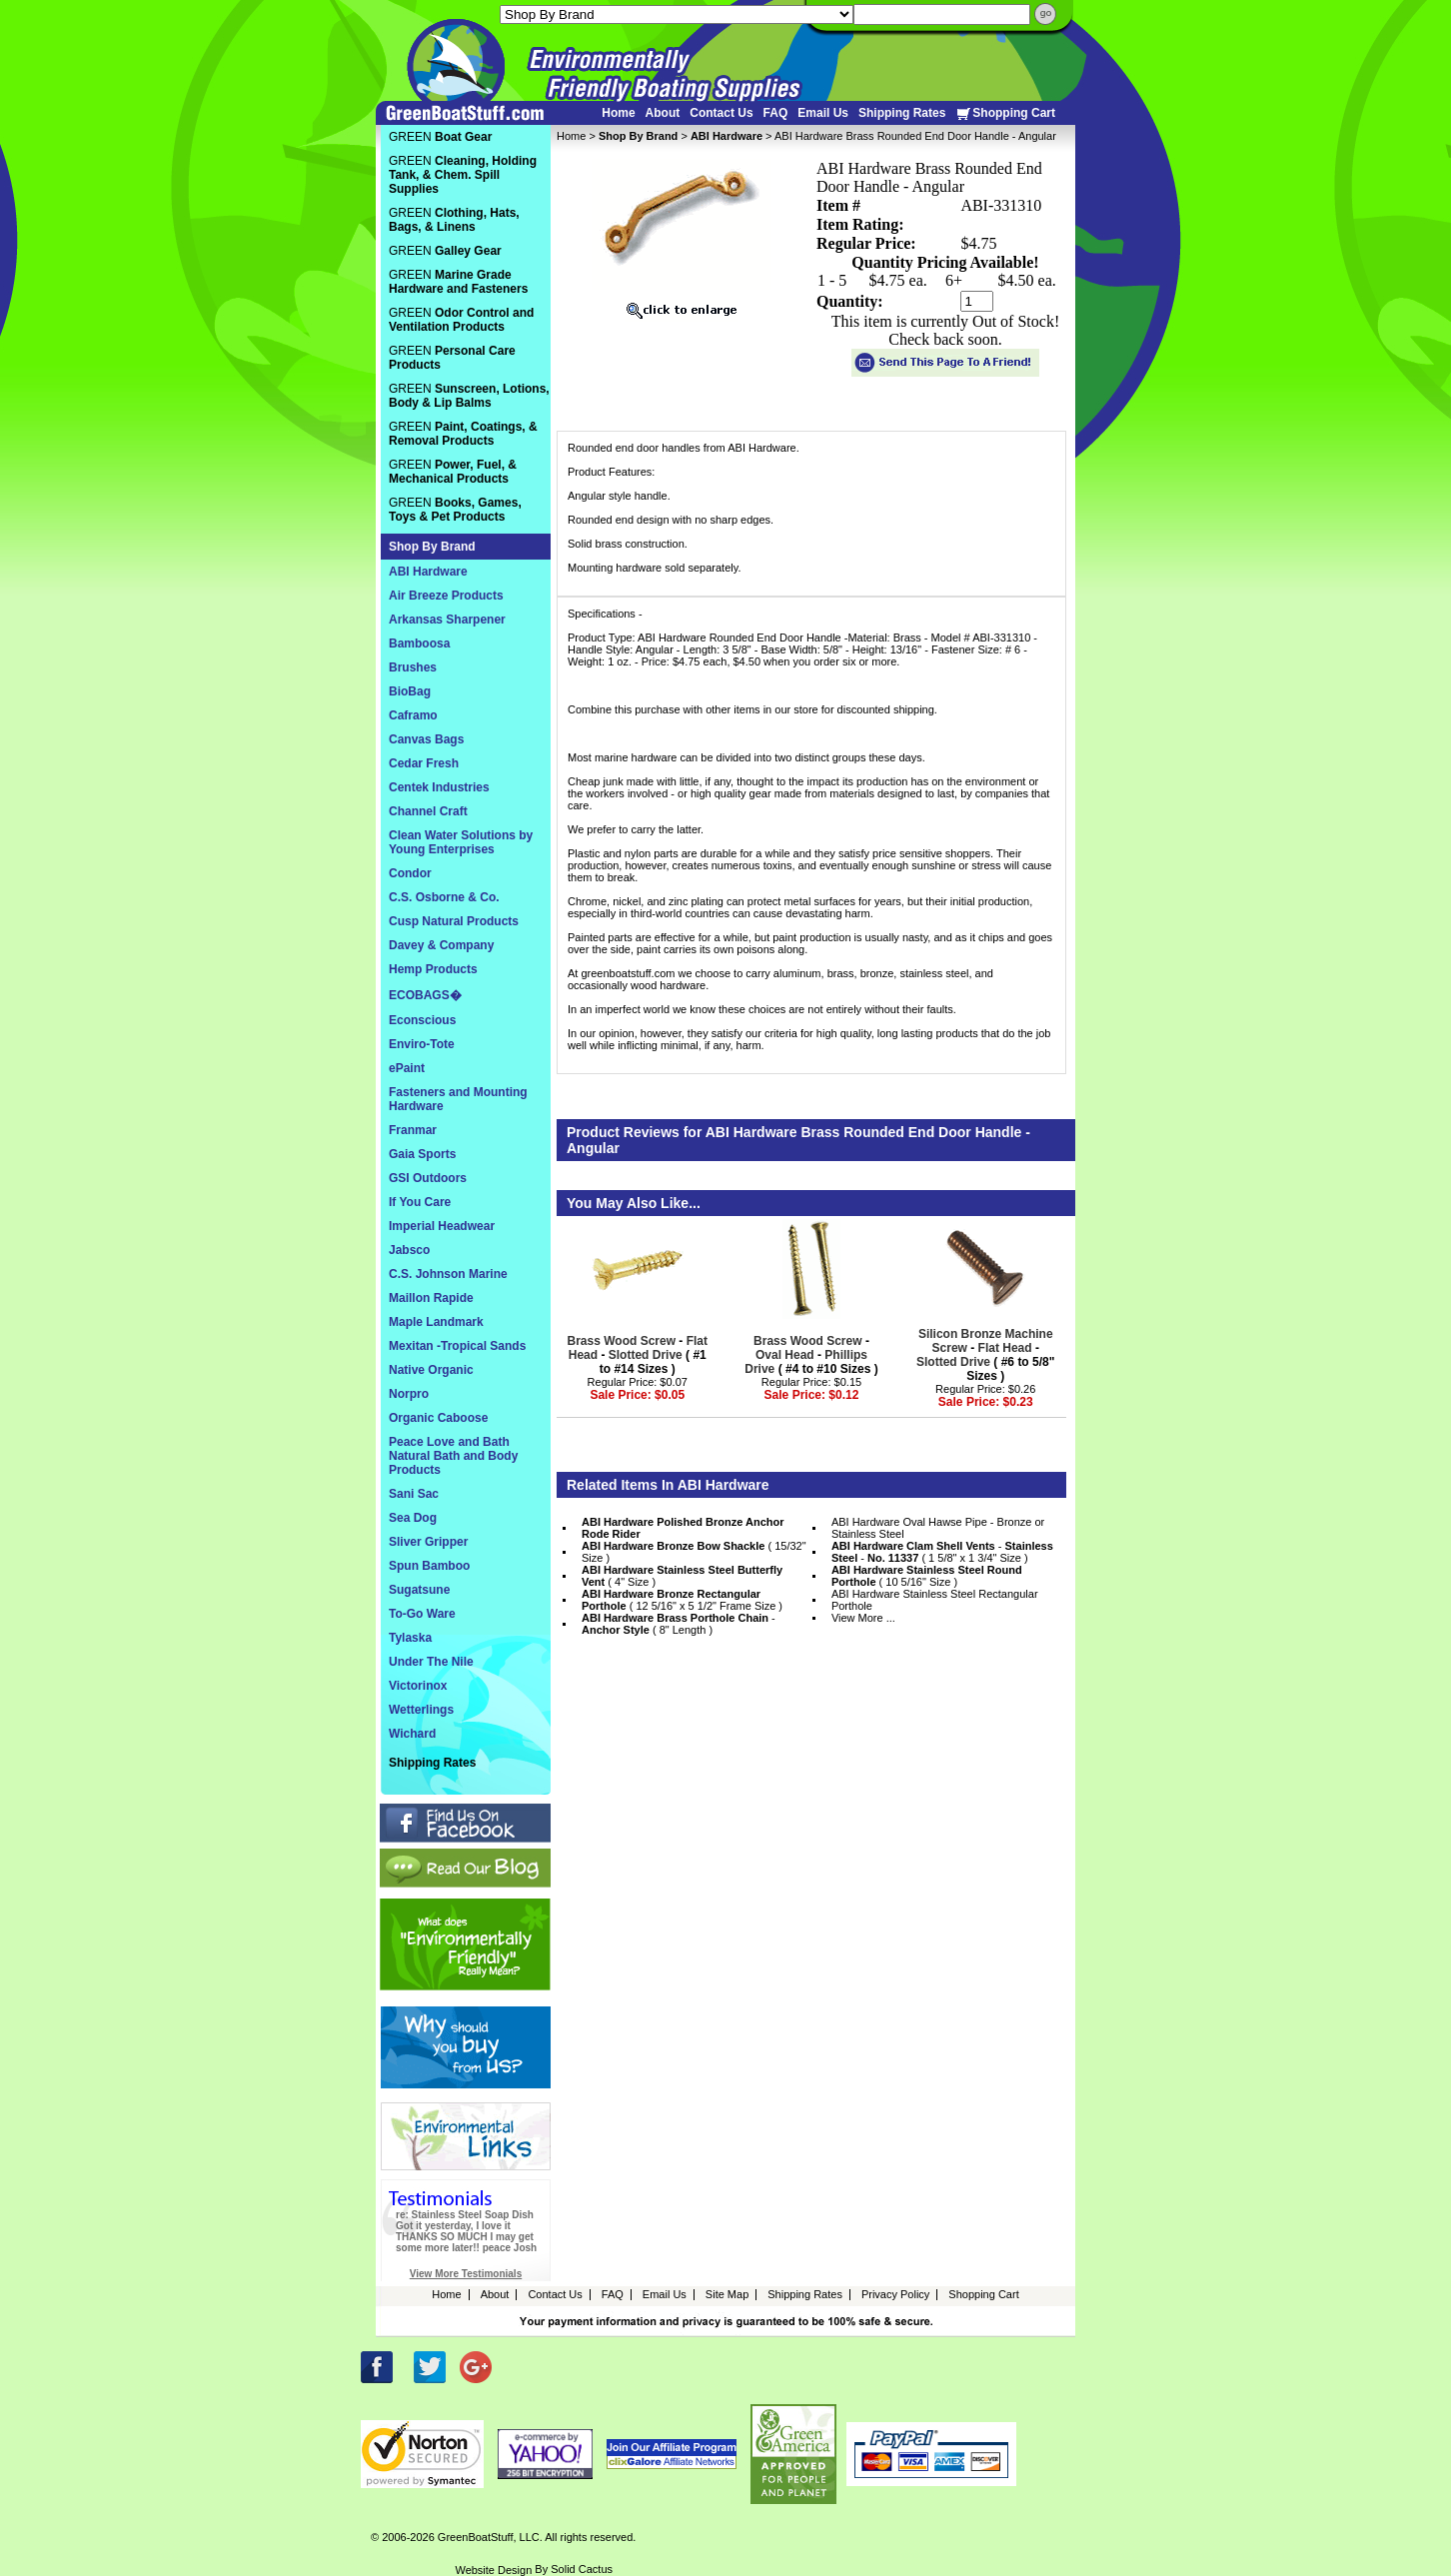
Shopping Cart (1005, 113)
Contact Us (721, 113)
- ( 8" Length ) (678, 1624)
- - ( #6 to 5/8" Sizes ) (985, 1355)
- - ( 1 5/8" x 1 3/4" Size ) (942, 1552)
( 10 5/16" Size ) (926, 1576)
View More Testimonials (466, 2273)
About (663, 113)
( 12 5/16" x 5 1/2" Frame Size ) (682, 1600)
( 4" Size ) (682, 1576)
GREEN (440, 137)
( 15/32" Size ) (694, 1552)
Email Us (822, 113)
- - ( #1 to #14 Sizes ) (638, 1355)
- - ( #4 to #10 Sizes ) (810, 1355)
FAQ (775, 113)
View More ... (863, 1618)
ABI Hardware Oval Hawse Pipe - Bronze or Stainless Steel (937, 1528)
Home (618, 113)
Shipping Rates (901, 113)
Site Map (727, 2294)
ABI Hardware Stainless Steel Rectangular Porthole (934, 1600)
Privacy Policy (895, 2294)
